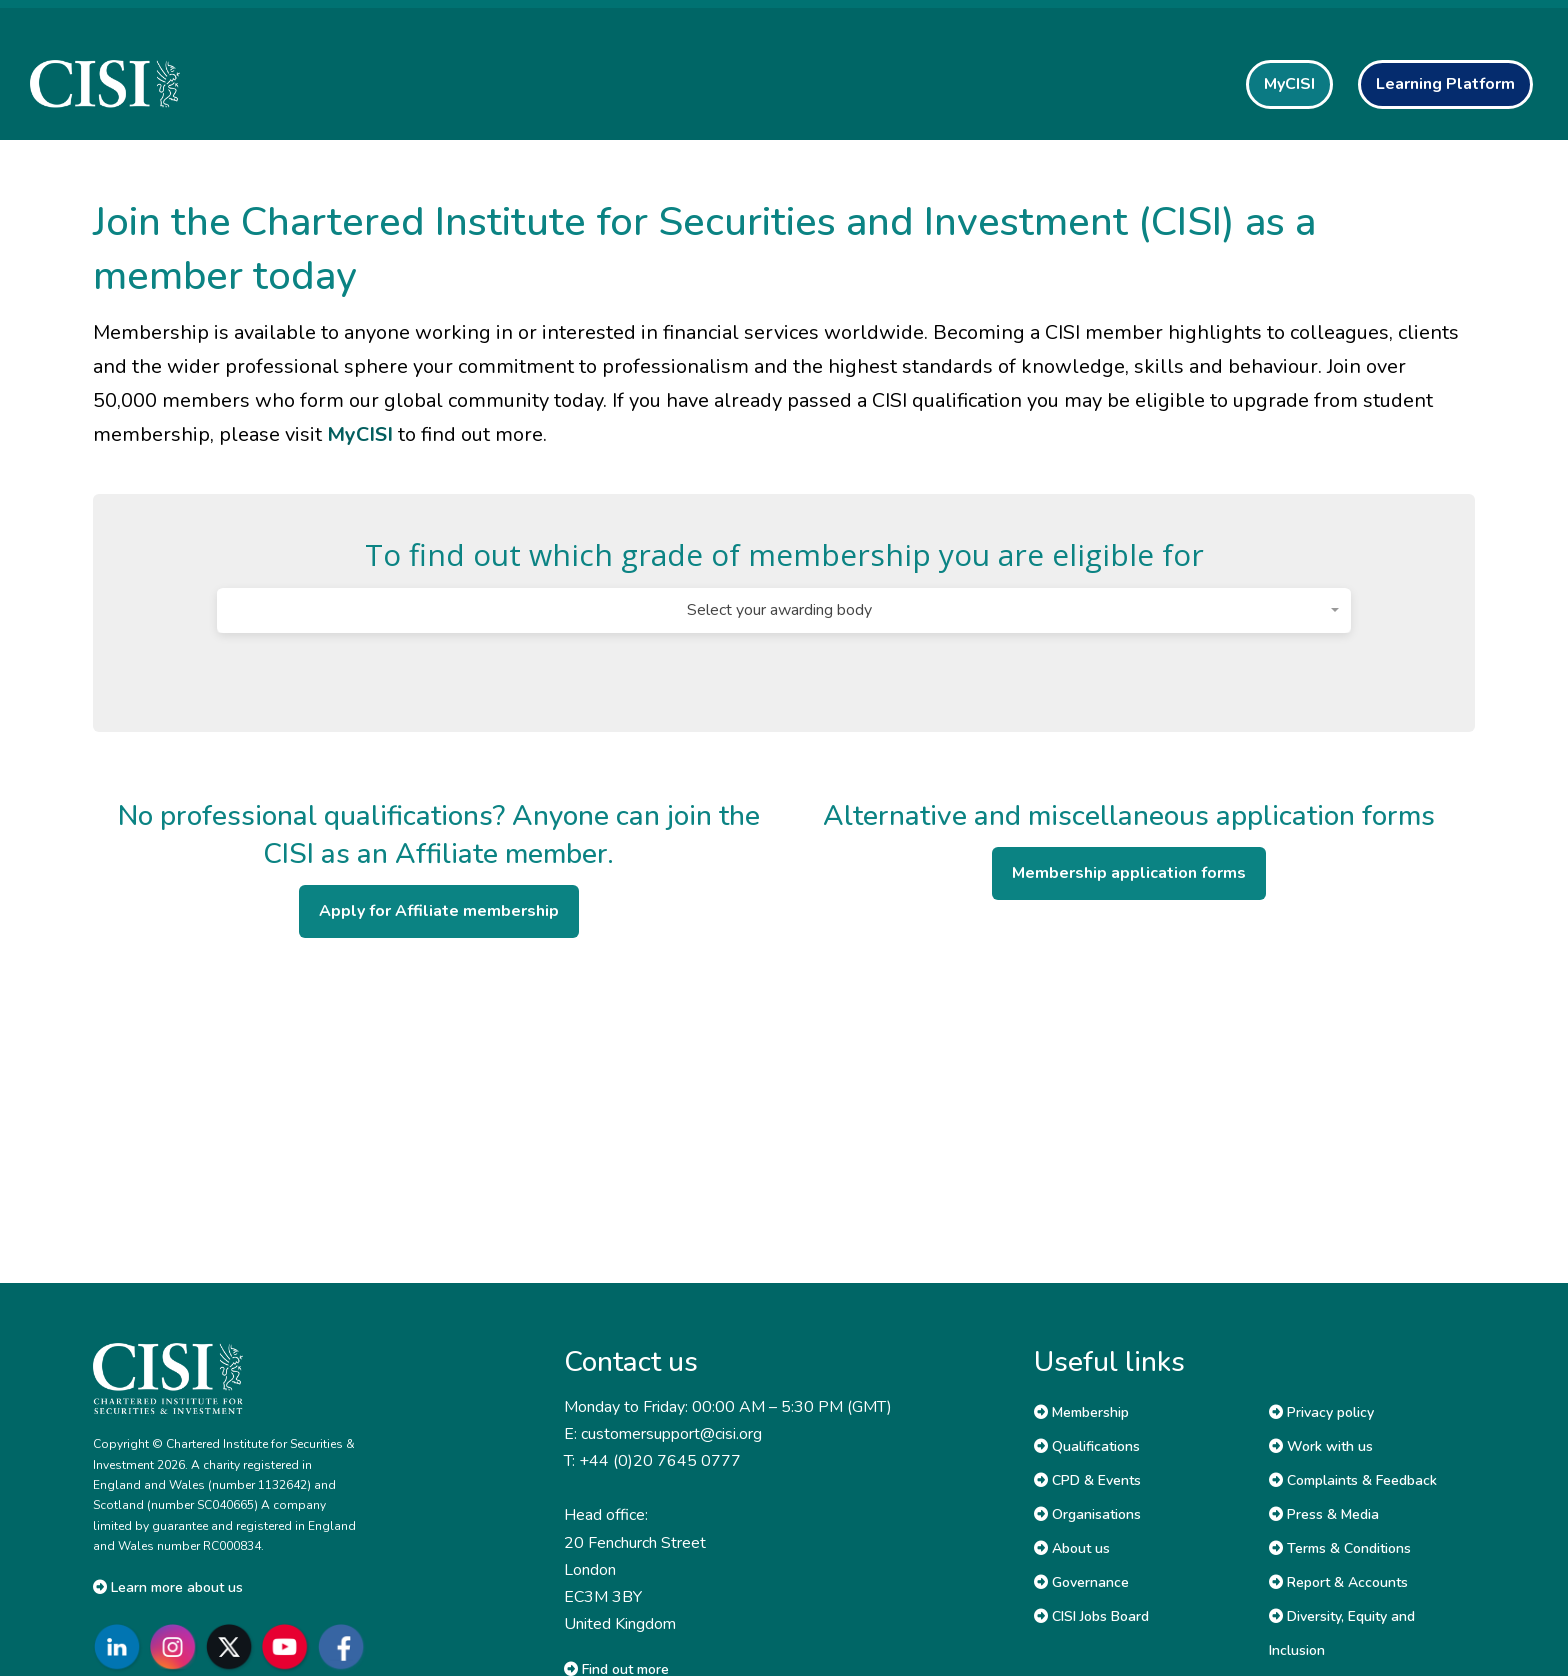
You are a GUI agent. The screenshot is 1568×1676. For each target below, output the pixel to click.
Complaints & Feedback (1353, 1480)
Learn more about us (168, 1587)
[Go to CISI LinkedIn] (121, 1646)
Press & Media (1324, 1514)
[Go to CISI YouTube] (289, 1646)
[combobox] (784, 610)
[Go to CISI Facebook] (345, 1646)
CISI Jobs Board (1091, 1616)
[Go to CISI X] (233, 1646)
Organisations (1087, 1514)
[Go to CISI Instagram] (177, 1646)
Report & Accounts (1338, 1582)
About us (1072, 1548)
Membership (1081, 1412)
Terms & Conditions (1340, 1548)
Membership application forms (1129, 873)
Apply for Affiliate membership (439, 911)
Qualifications (1087, 1446)
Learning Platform (1445, 84)
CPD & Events (1087, 1480)
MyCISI (1289, 84)
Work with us (1321, 1446)
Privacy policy (1321, 1412)
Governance (1081, 1582)
